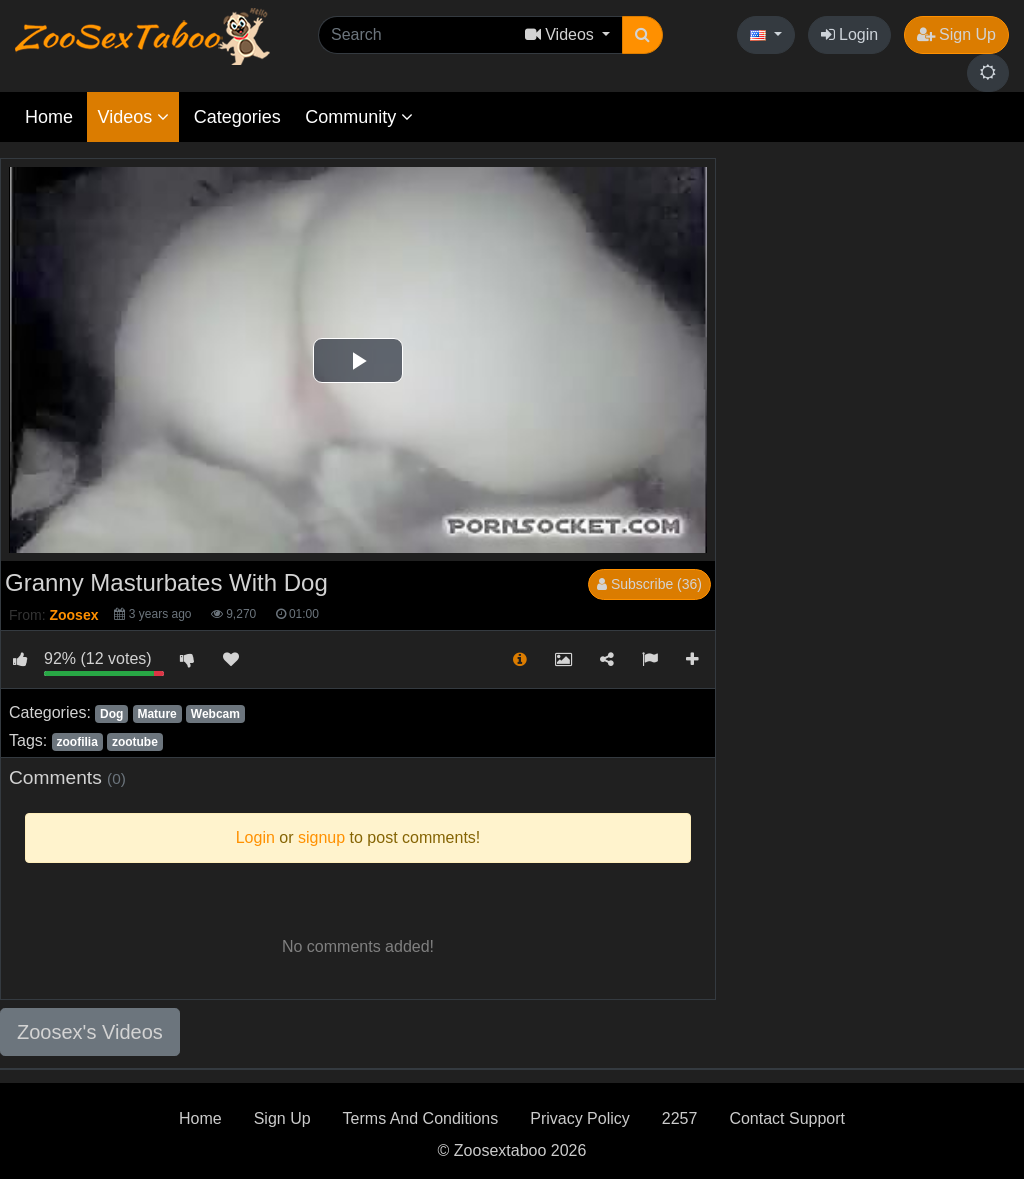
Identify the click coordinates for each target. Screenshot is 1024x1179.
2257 (680, 1118)
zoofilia (76, 742)
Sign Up (956, 34)
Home (49, 117)
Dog (111, 714)
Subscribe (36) (649, 584)
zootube (135, 742)
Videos (133, 117)
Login (850, 34)
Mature (156, 714)
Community (359, 117)
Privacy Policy (580, 1118)
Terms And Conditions (421, 1118)
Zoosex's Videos (90, 1032)
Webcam (215, 714)
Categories (237, 117)
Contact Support (787, 1118)
